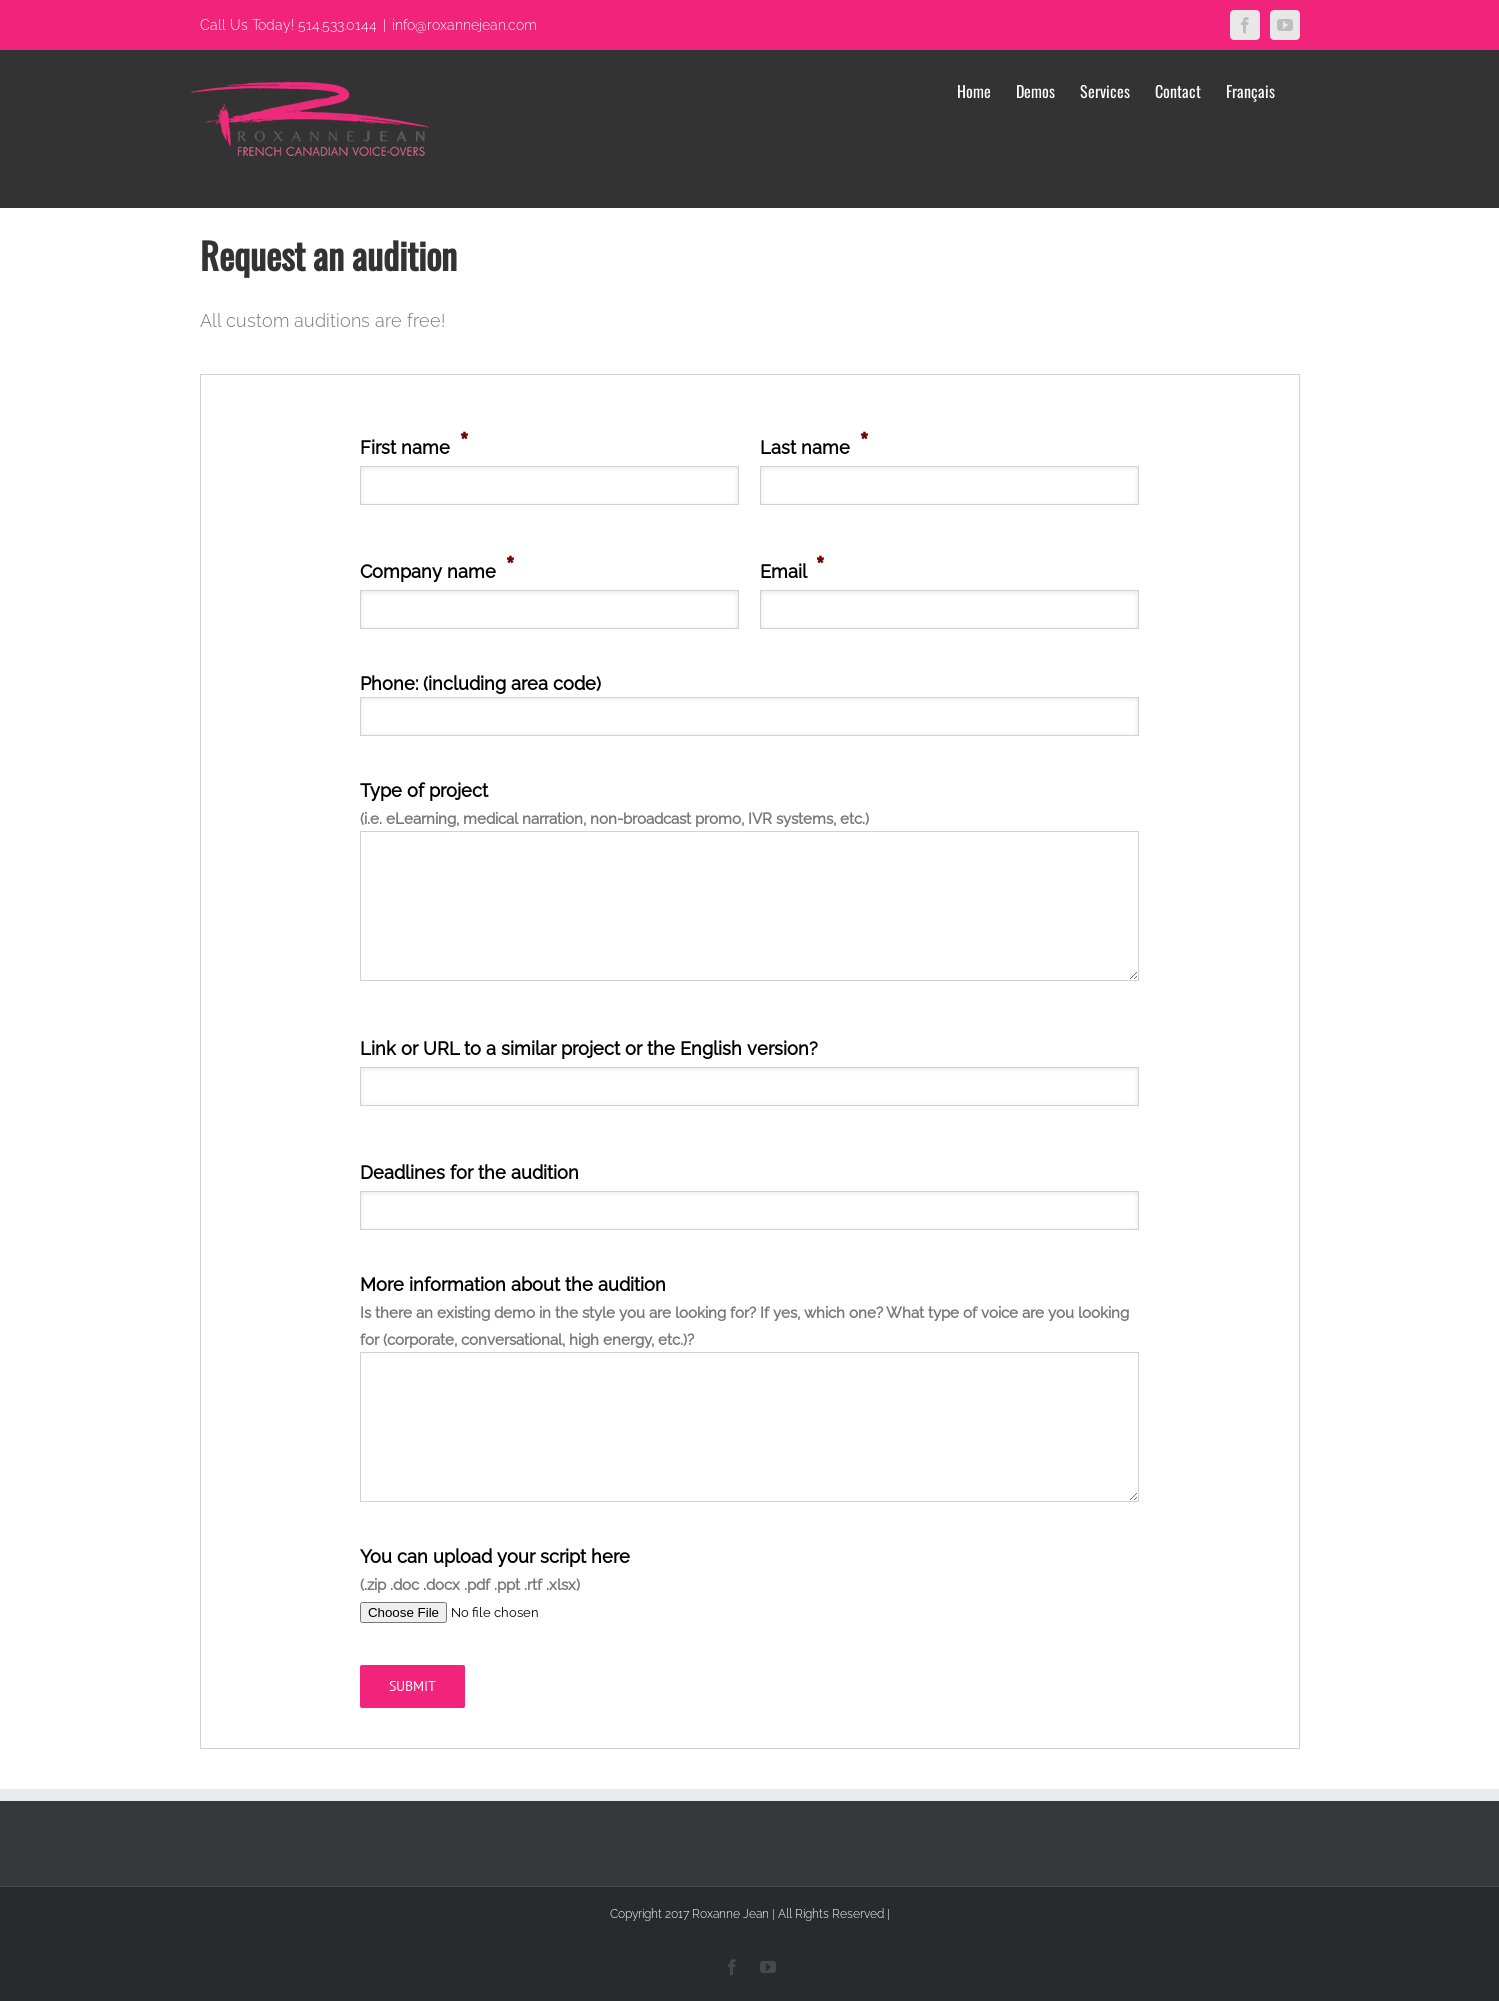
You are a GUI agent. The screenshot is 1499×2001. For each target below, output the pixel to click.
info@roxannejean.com (464, 25)
